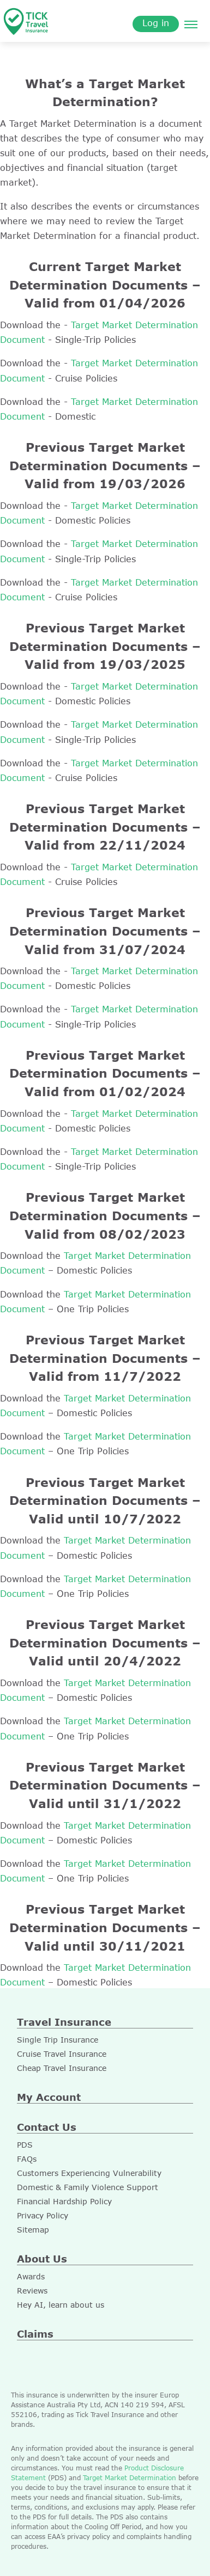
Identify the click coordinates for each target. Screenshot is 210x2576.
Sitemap (33, 2229)
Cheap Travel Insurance (61, 2068)
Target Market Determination (129, 2477)
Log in (155, 23)
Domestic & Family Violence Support (87, 2187)
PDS (25, 2144)
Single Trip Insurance (57, 2039)
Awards (31, 2276)
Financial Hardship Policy (64, 2201)
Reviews (32, 2290)
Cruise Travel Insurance (61, 2053)
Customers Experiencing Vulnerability (89, 2173)
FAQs (27, 2158)
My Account (49, 2097)
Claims (35, 2334)
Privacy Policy (42, 2215)
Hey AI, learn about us (60, 2304)
